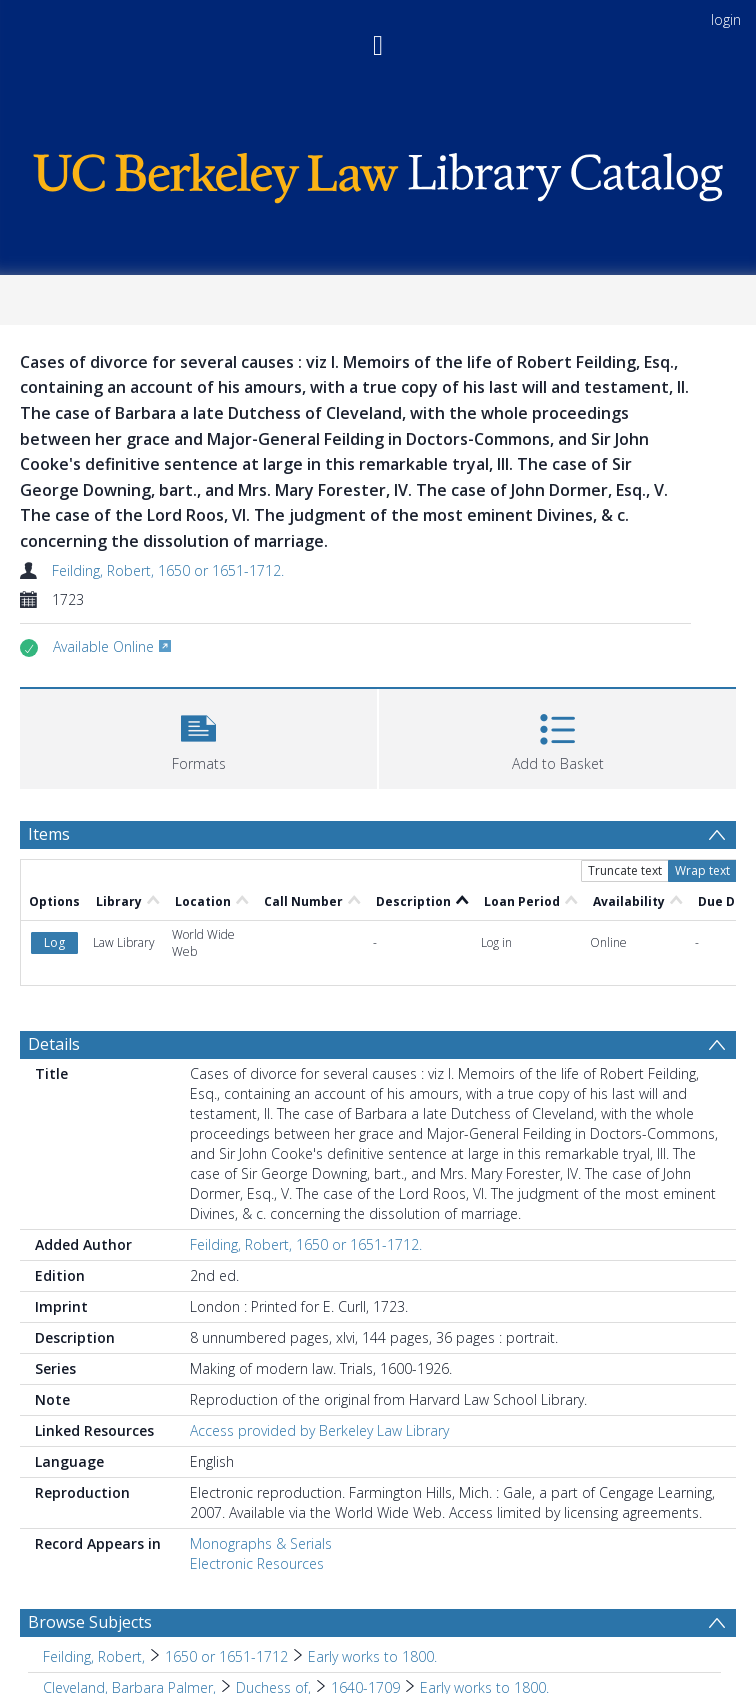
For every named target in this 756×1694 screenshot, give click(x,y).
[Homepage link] (378, 172)
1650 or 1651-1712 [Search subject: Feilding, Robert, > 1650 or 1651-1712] (226, 1656)
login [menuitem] (726, 19)
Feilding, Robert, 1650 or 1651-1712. (168, 570)
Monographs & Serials (261, 1543)
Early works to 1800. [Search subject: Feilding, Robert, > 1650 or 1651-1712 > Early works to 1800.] (372, 1656)
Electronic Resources (257, 1563)
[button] (198, 736)
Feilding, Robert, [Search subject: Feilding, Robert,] (94, 1656)
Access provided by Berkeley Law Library (319, 1430)
